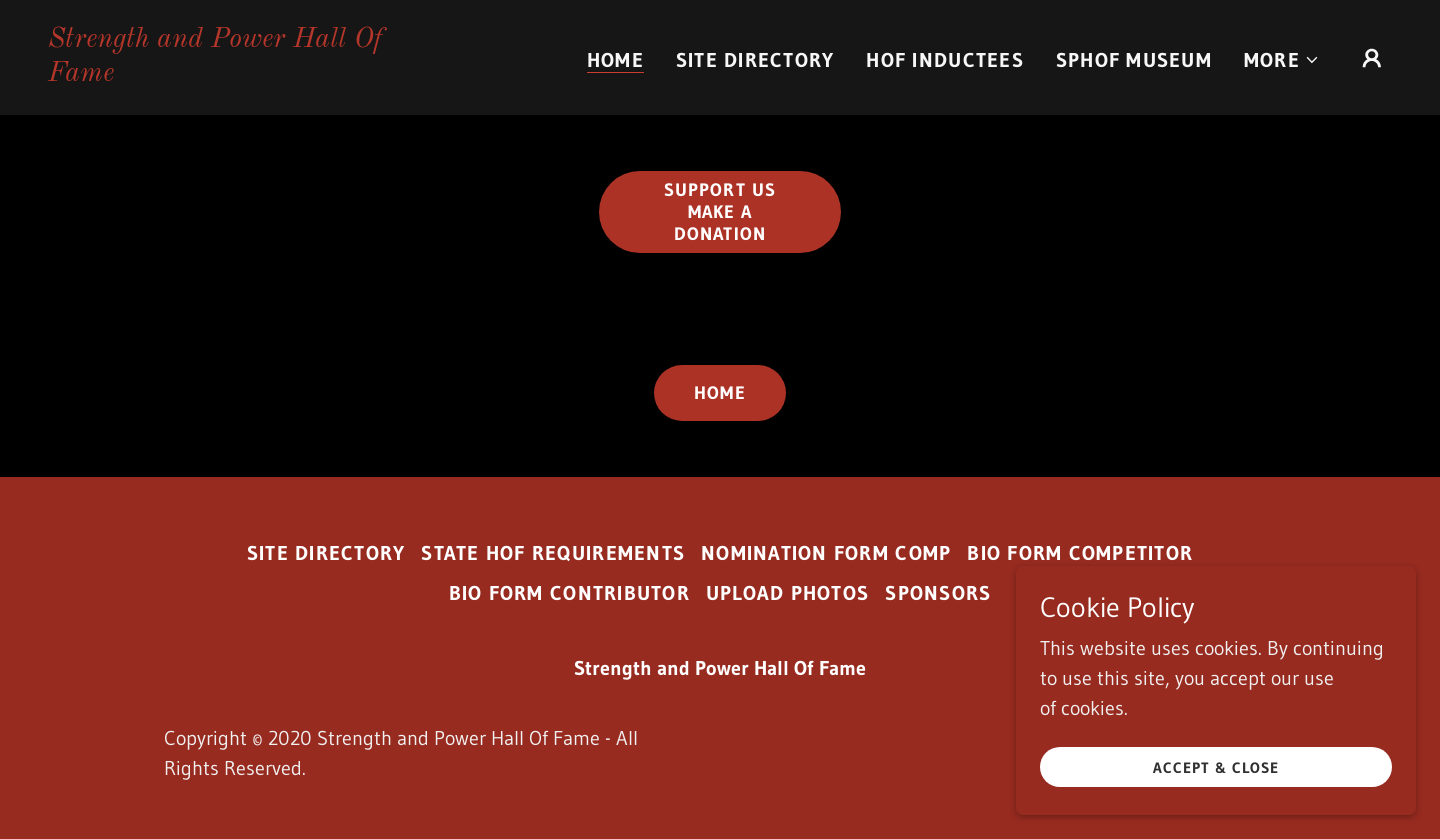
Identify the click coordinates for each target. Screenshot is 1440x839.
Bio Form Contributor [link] (569, 593)
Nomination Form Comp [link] (826, 553)
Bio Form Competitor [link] (1080, 553)
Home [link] (615, 60)
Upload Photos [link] (787, 593)
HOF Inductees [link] (944, 60)
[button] (1282, 60)
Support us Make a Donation (720, 212)
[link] (236, 74)
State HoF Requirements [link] (553, 553)
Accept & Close (1215, 781)
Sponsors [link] (938, 593)
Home (720, 393)
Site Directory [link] (755, 60)
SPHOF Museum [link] (1134, 60)
